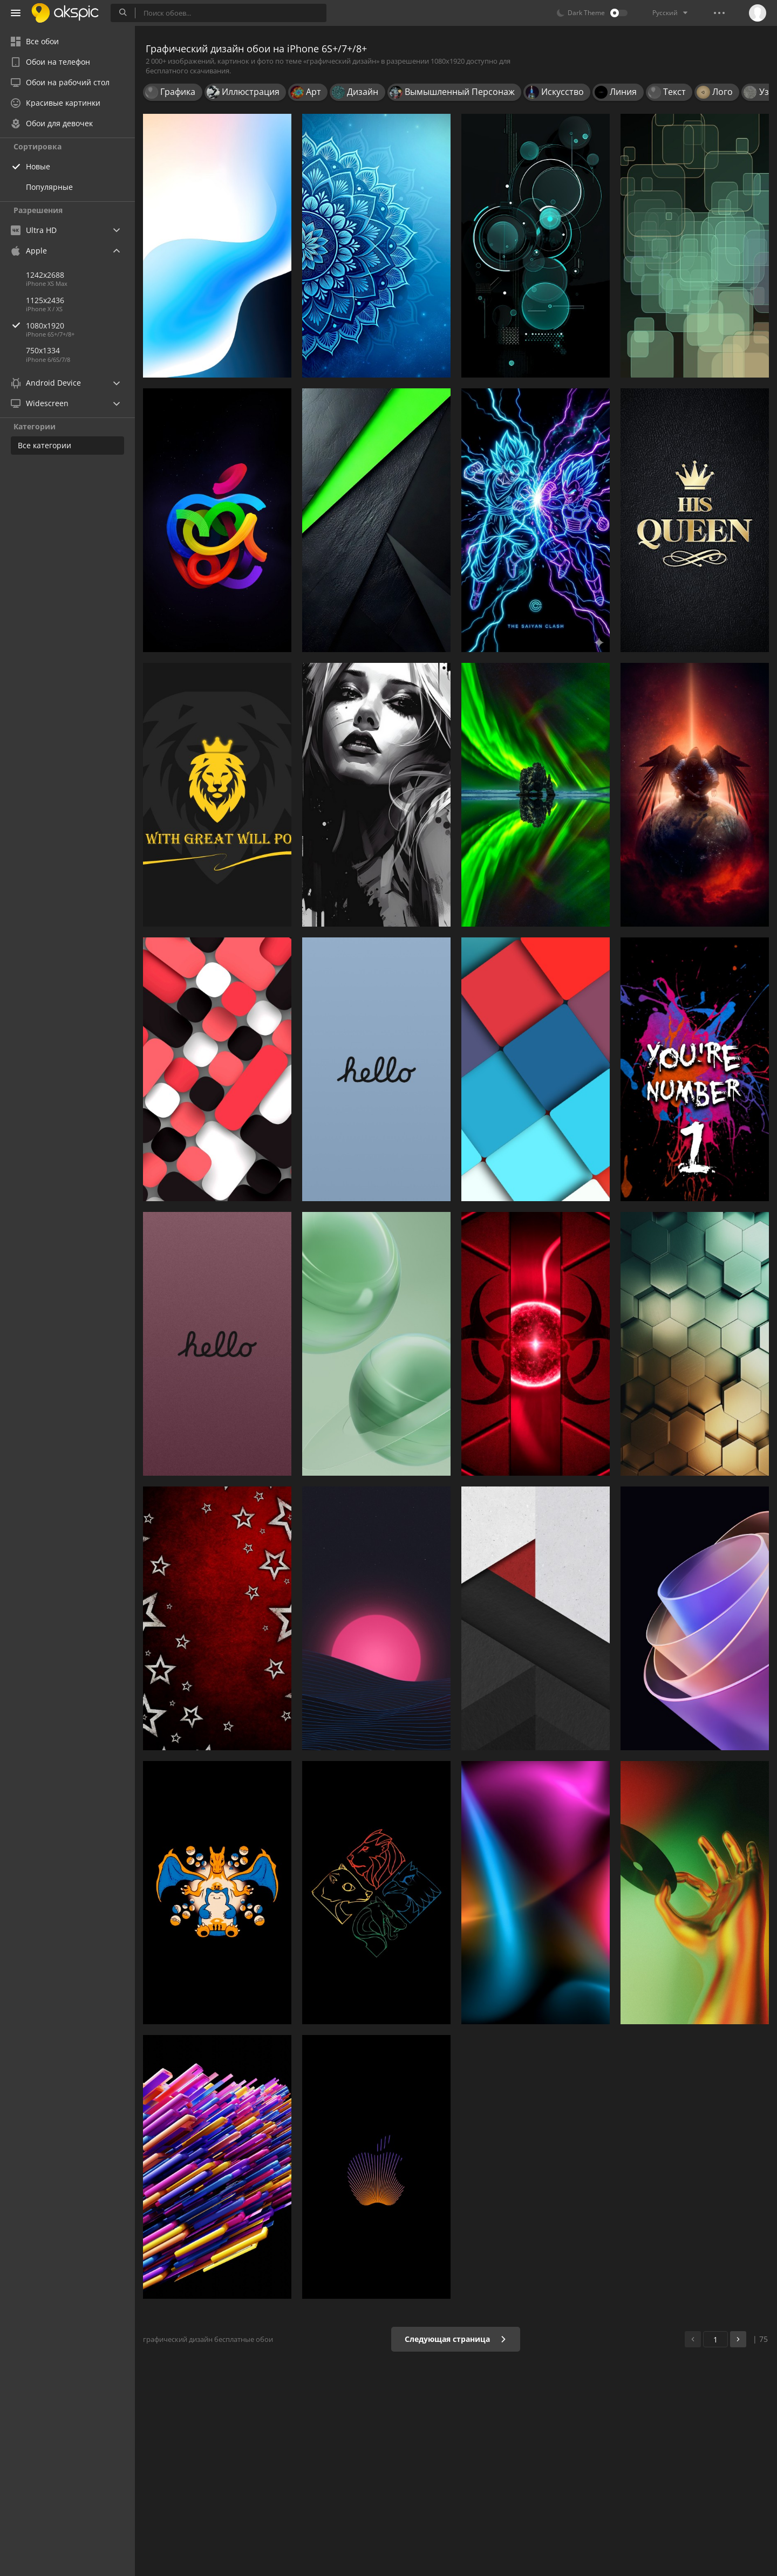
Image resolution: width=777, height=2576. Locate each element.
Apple (29, 250)
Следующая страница (456, 2339)
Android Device (46, 383)
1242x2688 (45, 275)
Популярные (49, 187)
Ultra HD (34, 230)
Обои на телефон (50, 62)
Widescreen (40, 403)
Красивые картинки (55, 103)
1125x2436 (45, 300)
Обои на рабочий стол (60, 82)
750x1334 (43, 350)
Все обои (35, 41)
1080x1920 (80, 325)
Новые (38, 166)
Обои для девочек (52, 123)
